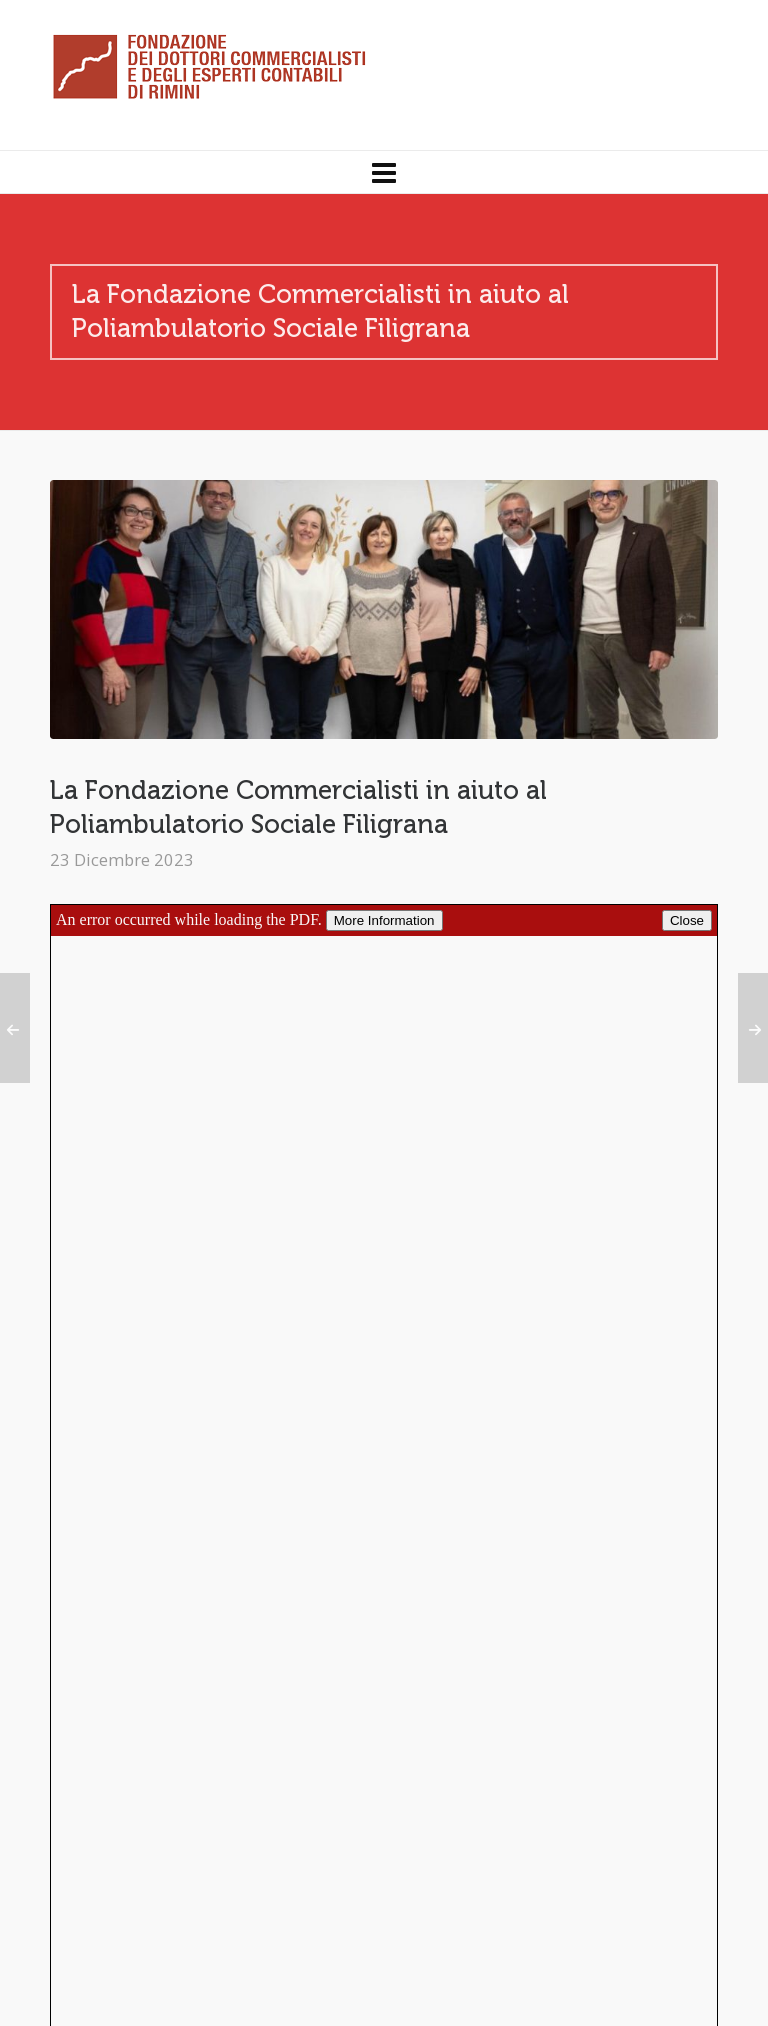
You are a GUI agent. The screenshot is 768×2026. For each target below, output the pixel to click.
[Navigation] (384, 172)
